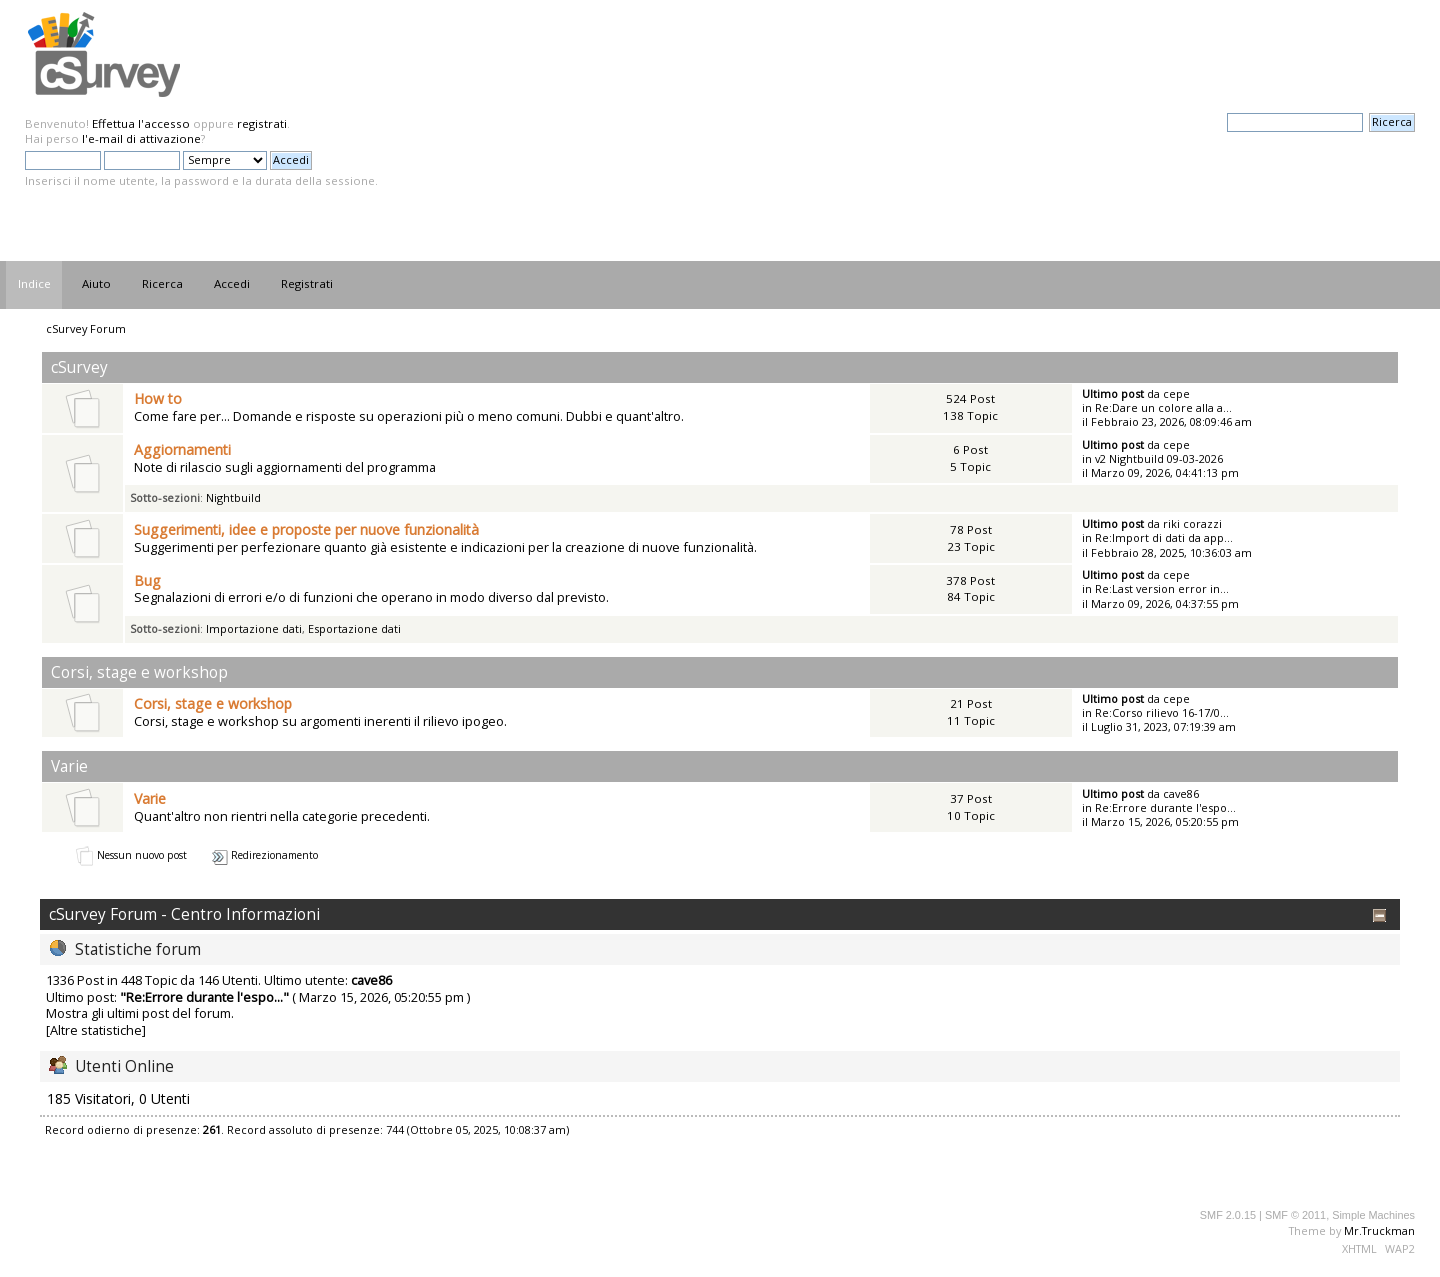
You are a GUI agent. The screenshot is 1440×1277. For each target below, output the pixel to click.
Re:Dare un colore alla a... (1163, 407)
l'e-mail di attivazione (141, 138)
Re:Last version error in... (1162, 588)
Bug (147, 580)
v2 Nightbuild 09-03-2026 (1159, 458)
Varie (150, 798)
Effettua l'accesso (141, 123)
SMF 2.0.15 (1228, 1215)
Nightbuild (233, 497)
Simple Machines (1373, 1215)
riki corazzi (1192, 523)
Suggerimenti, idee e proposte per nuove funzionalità (306, 529)
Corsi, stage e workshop (213, 703)
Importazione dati (254, 628)
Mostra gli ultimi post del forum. (140, 1013)
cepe (1176, 393)
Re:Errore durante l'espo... (1165, 807)
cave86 (1181, 793)
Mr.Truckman (1379, 1230)
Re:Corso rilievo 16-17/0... (1162, 712)
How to (158, 398)
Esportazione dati (354, 628)
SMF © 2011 (1295, 1215)
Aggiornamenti (182, 449)
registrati (262, 123)
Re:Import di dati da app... (1164, 537)
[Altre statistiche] (96, 1030)
